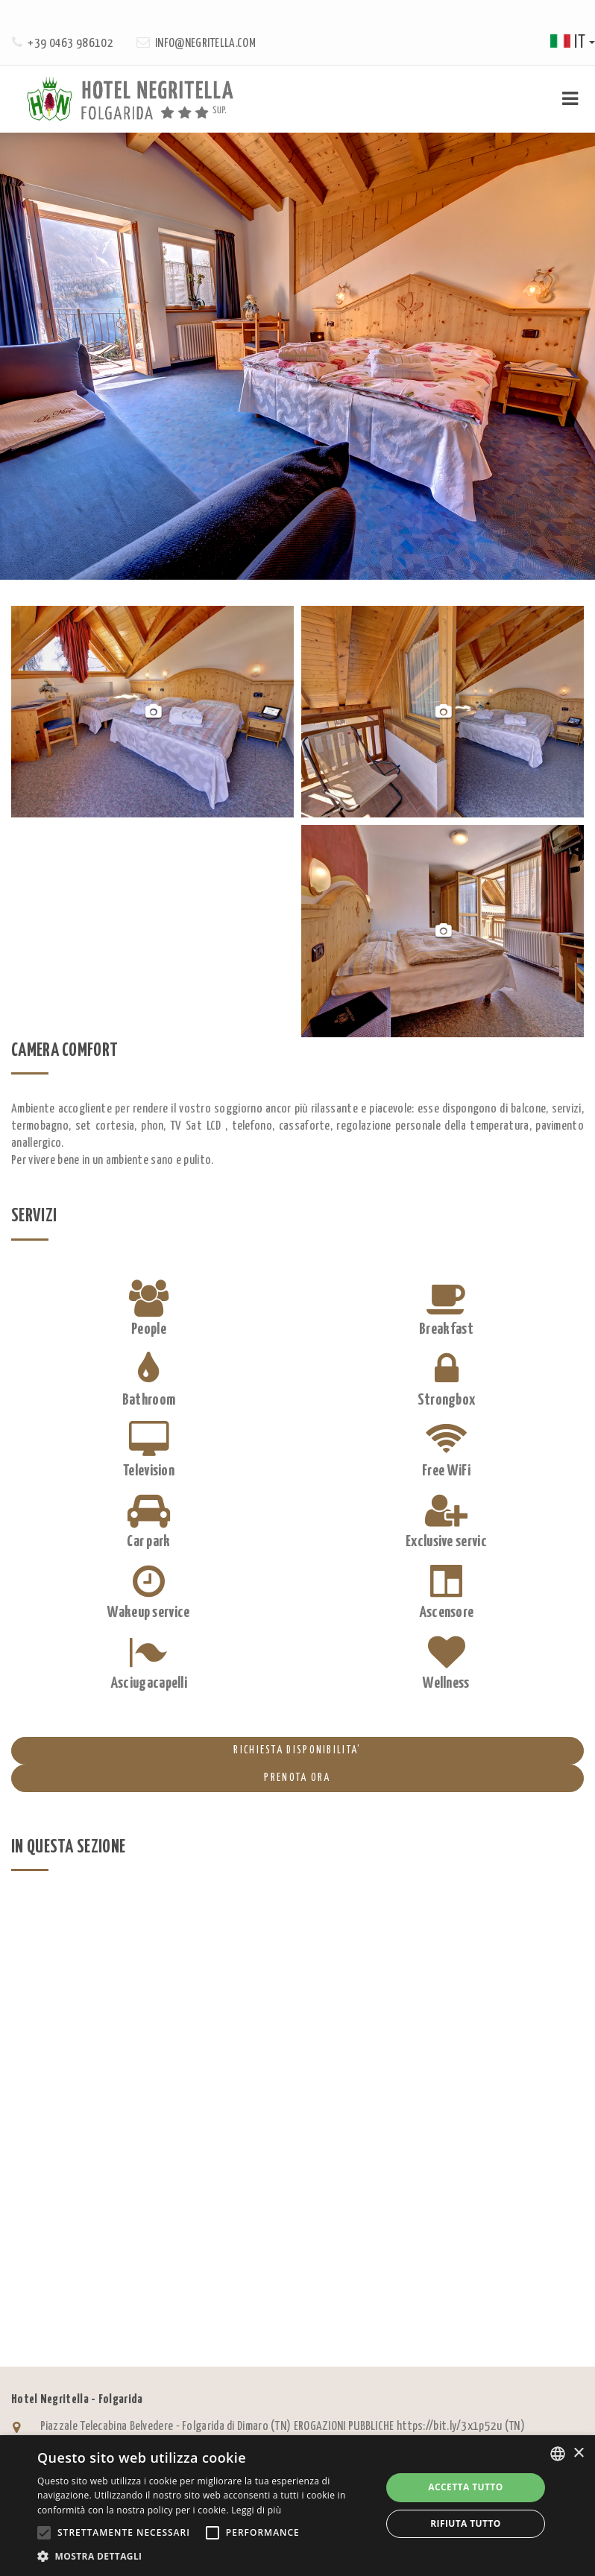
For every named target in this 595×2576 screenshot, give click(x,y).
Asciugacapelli (148, 1683)
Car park (148, 1541)
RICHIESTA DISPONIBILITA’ (186, 1750)
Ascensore (446, 1612)
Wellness (446, 1683)
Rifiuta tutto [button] (465, 2523)
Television (148, 1470)
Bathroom (148, 1400)
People (148, 1329)
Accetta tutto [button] (465, 2487)
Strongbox (447, 1400)
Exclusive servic (446, 1541)
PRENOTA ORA (171, 1777)
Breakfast (446, 1329)
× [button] (578, 2453)
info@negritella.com (205, 43)
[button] (204, 2556)
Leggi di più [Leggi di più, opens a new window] (256, 2510)
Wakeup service (148, 1612)
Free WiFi (446, 1470)
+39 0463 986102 (70, 43)
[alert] (297, 2505)
